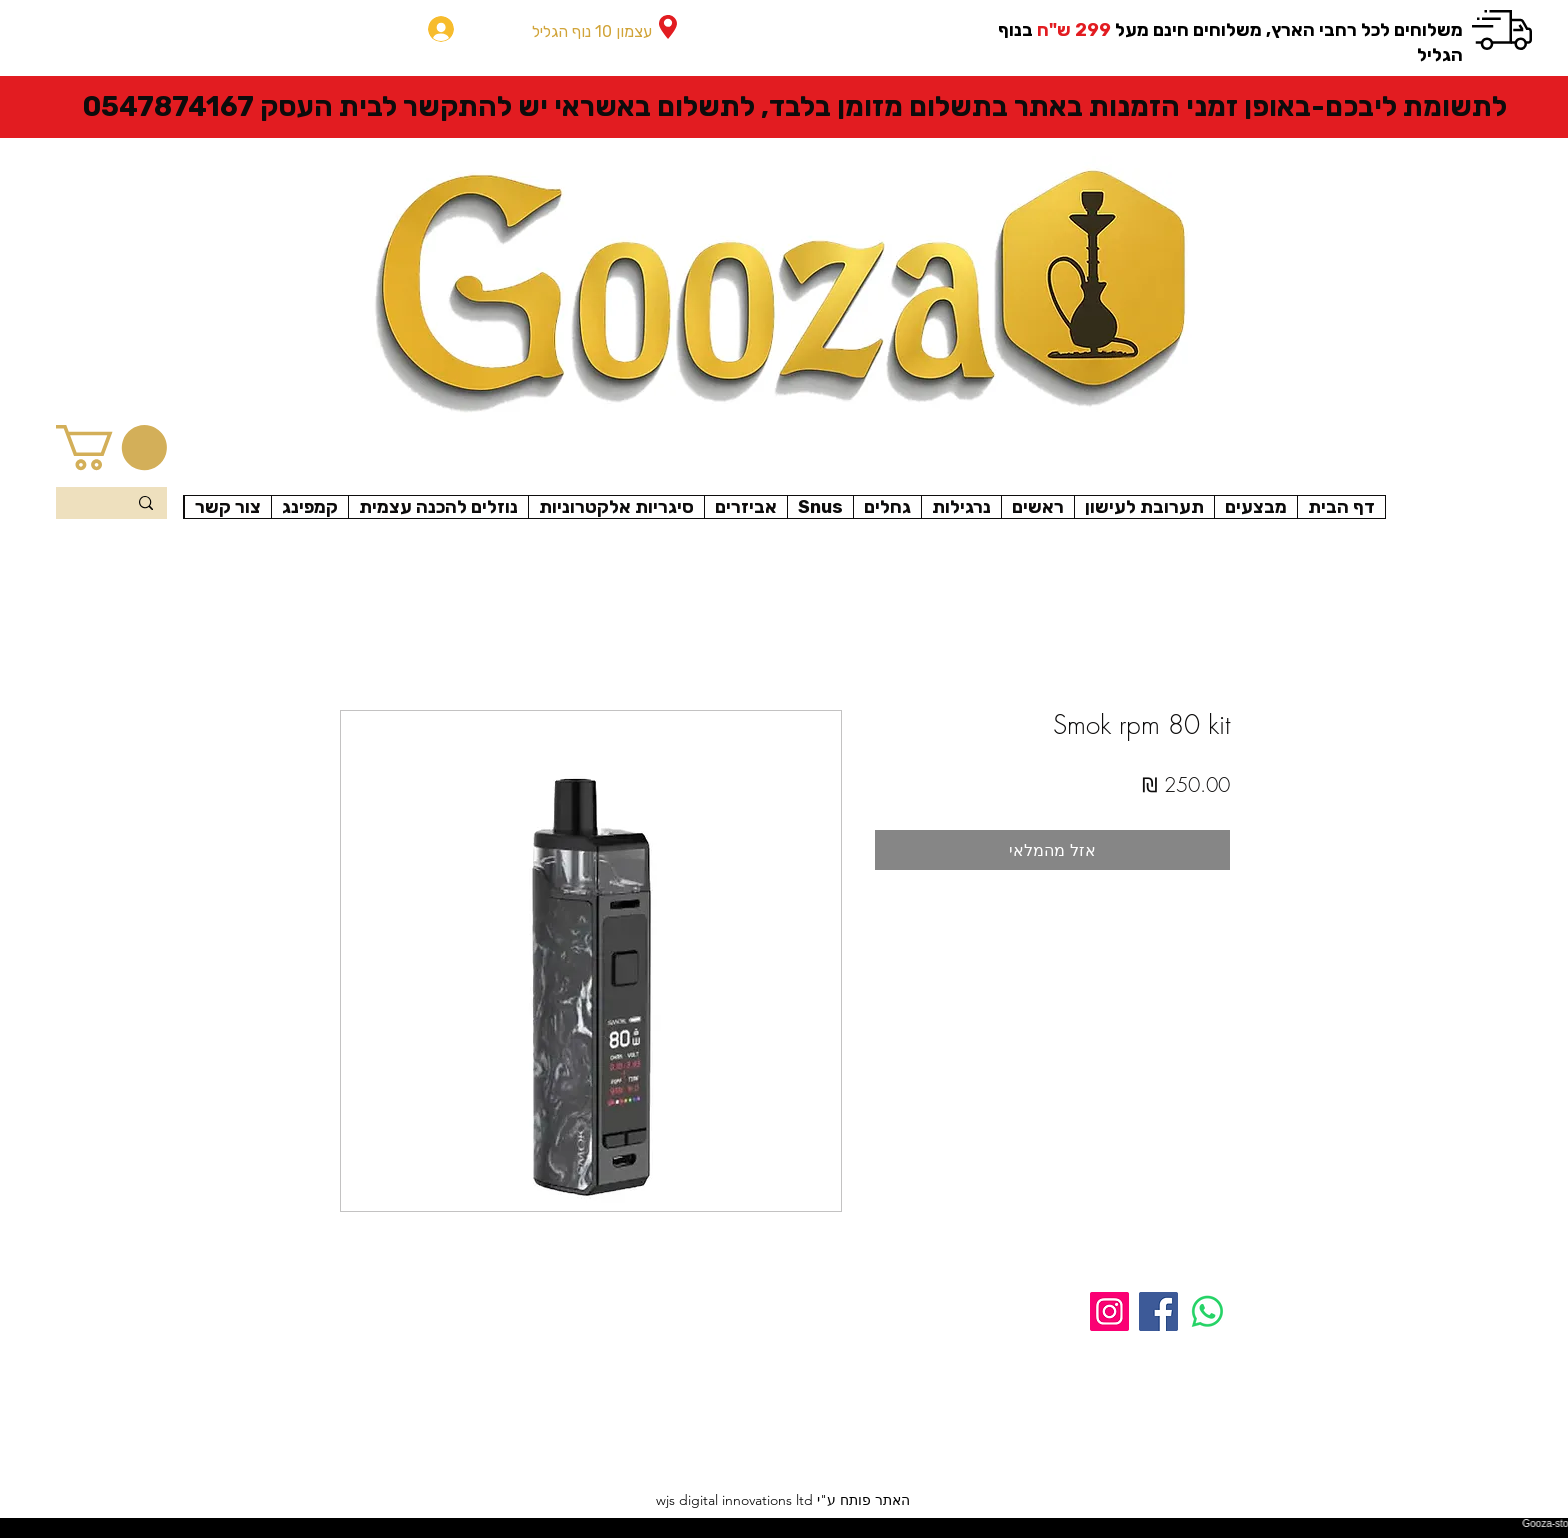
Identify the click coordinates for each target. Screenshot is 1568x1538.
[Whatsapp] (1207, 1311)
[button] (111, 447)
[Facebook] (1158, 1311)
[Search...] (112, 504)
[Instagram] (1109, 1311)
